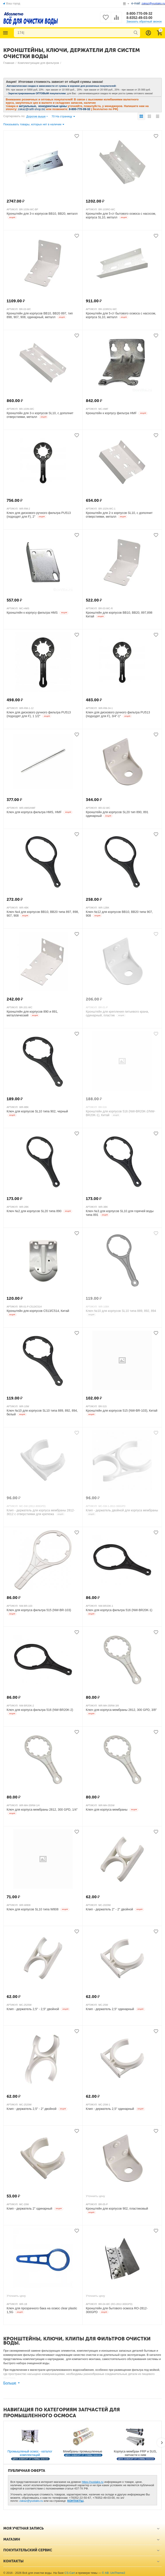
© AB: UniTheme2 (113, 2572)
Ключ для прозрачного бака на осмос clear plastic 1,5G (42, 2310)
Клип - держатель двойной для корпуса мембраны (122, 1512)
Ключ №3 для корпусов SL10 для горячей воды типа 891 (120, 1213)
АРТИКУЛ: (12, 209)
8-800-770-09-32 (139, 13)
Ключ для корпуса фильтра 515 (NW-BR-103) (39, 1611)
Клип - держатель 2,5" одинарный (115, 2009)
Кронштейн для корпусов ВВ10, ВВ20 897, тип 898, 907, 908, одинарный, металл (40, 315)
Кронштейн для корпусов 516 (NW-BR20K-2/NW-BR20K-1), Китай (120, 1113)
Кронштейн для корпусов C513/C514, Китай (38, 1312)
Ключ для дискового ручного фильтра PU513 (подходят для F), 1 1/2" (39, 714)
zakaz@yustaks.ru (31, 2500)
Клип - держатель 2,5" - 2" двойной (37, 2109)
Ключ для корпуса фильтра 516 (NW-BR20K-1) (119, 1611)
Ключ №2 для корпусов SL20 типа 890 (39, 1211)
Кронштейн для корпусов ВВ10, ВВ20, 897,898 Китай (119, 614)
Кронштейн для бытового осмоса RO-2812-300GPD (117, 2310)
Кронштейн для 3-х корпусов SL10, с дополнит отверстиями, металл (40, 415)
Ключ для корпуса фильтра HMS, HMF (39, 812)
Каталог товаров (5, 33)
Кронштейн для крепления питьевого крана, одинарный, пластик (117, 1013)
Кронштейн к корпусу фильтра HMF (116, 413)
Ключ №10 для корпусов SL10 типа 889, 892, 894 (121, 1312)
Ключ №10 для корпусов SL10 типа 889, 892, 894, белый (42, 1412)
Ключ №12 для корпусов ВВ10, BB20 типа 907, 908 (119, 913)
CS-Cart (69, 2572)
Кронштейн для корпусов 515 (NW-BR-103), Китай (121, 1412)
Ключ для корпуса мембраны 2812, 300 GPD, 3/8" (121, 1711)
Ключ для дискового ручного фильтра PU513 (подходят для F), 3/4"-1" (118, 714)
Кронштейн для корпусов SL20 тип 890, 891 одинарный (117, 814)
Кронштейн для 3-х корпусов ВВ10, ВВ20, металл (42, 215)
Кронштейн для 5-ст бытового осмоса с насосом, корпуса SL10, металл (121, 215)
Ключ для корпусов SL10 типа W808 (38, 1909)
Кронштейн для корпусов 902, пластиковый (117, 2210)
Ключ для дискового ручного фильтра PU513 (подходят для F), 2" (39, 514)
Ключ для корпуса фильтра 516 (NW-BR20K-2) (40, 1711)
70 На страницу (63, 116)
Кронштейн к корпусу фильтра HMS (37, 612)
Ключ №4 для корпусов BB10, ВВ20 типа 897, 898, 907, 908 (43, 913)
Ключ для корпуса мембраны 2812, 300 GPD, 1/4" (42, 1811)
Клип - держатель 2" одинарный (35, 2208)
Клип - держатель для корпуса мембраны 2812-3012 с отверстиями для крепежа (41, 1512)
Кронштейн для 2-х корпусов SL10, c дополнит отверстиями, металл (119, 514)
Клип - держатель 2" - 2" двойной (115, 1909)
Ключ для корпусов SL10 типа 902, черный (37, 1113)
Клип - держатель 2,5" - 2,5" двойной (38, 2009)
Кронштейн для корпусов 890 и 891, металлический (32, 1013)
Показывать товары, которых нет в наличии (33, 124)
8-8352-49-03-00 (139, 18)
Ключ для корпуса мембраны (112, 1809)
